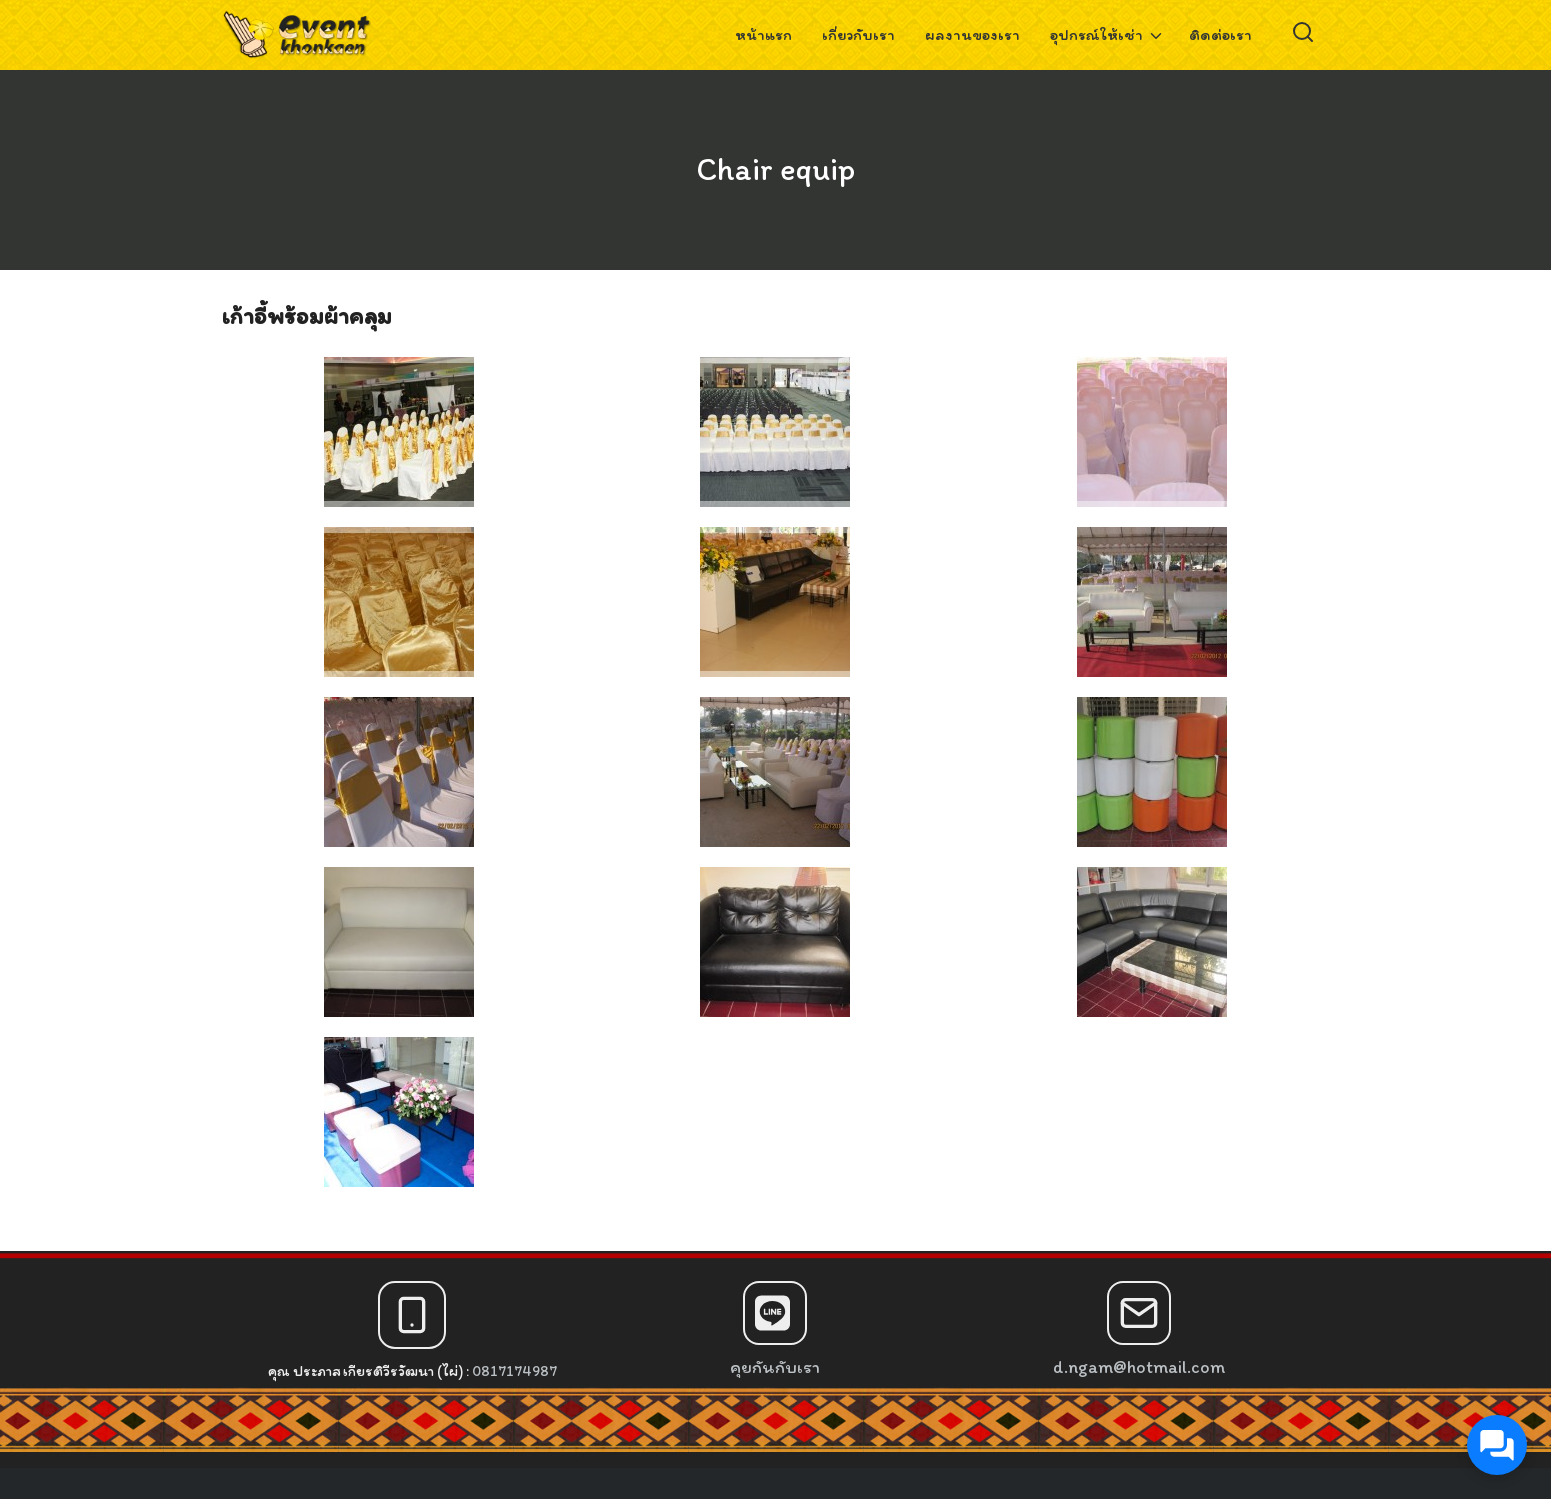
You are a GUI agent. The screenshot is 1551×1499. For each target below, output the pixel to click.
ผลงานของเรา (972, 34)
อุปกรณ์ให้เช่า (1096, 34)
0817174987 (514, 1371)
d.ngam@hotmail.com (1139, 1367)
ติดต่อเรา (1220, 34)
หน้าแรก (763, 34)
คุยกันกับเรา (775, 1367)
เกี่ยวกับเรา (858, 34)
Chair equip (775, 169)
